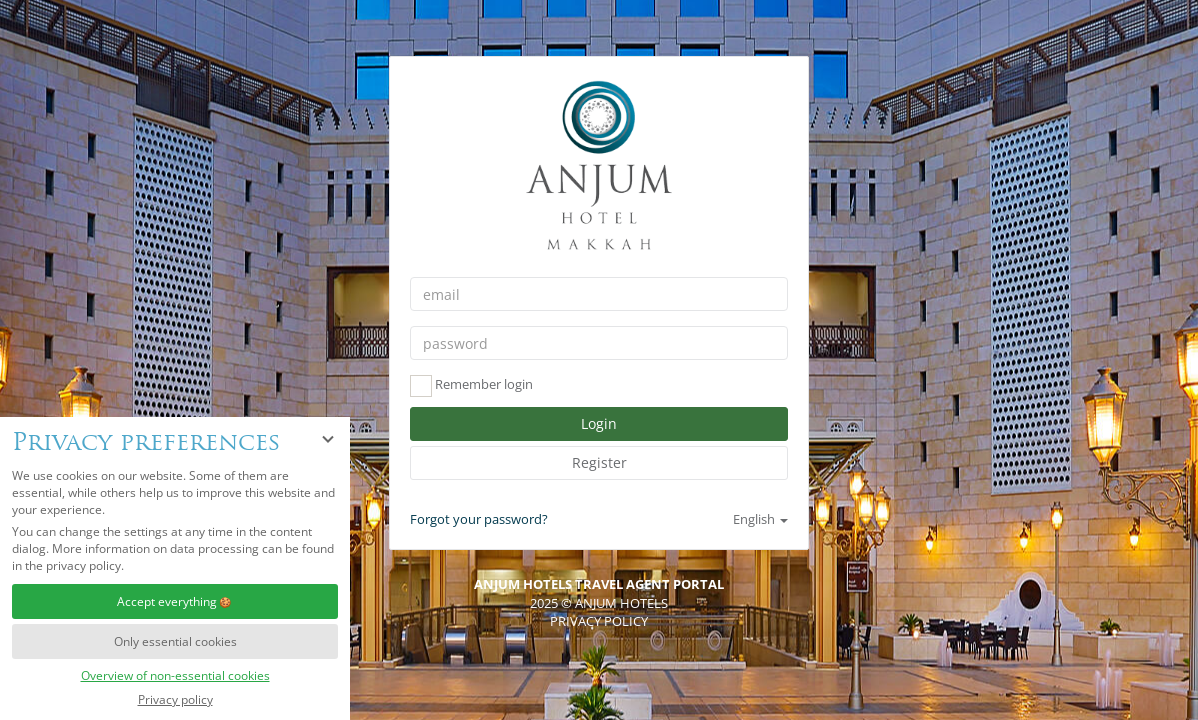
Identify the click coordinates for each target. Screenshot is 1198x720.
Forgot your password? (479, 519)
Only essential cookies (175, 641)
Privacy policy (175, 699)
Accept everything (175, 601)
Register (599, 462)
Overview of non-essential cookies (175, 675)
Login (599, 423)
